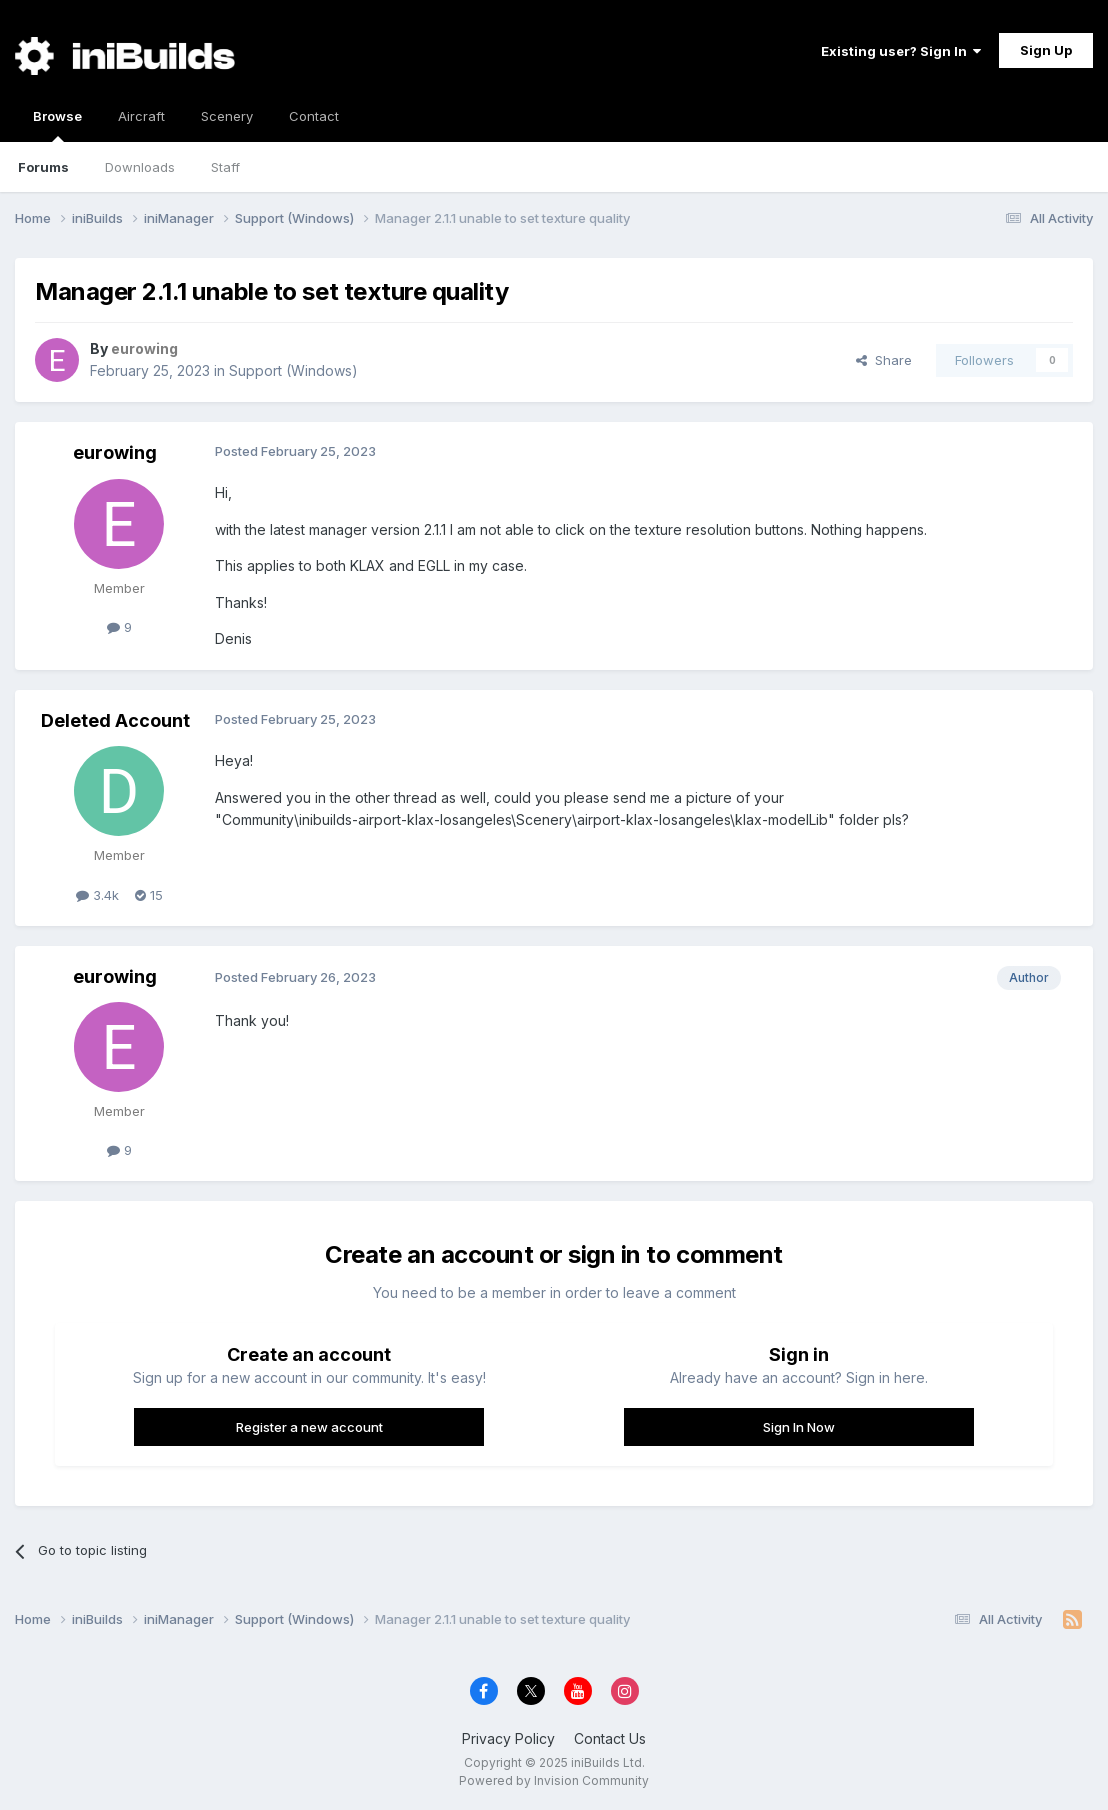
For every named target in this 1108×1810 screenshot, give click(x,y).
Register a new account (309, 1427)
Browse (57, 125)
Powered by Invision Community (554, 1780)
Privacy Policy (508, 1738)
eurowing (115, 452)
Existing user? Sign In (901, 51)
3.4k (97, 895)
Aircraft (141, 116)
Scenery (227, 116)
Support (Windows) (293, 370)
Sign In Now (799, 1427)
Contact (314, 116)
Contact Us (610, 1738)
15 (149, 895)
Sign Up (1046, 50)
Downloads (140, 167)
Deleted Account (115, 720)
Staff (225, 167)
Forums (43, 167)
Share (884, 360)
